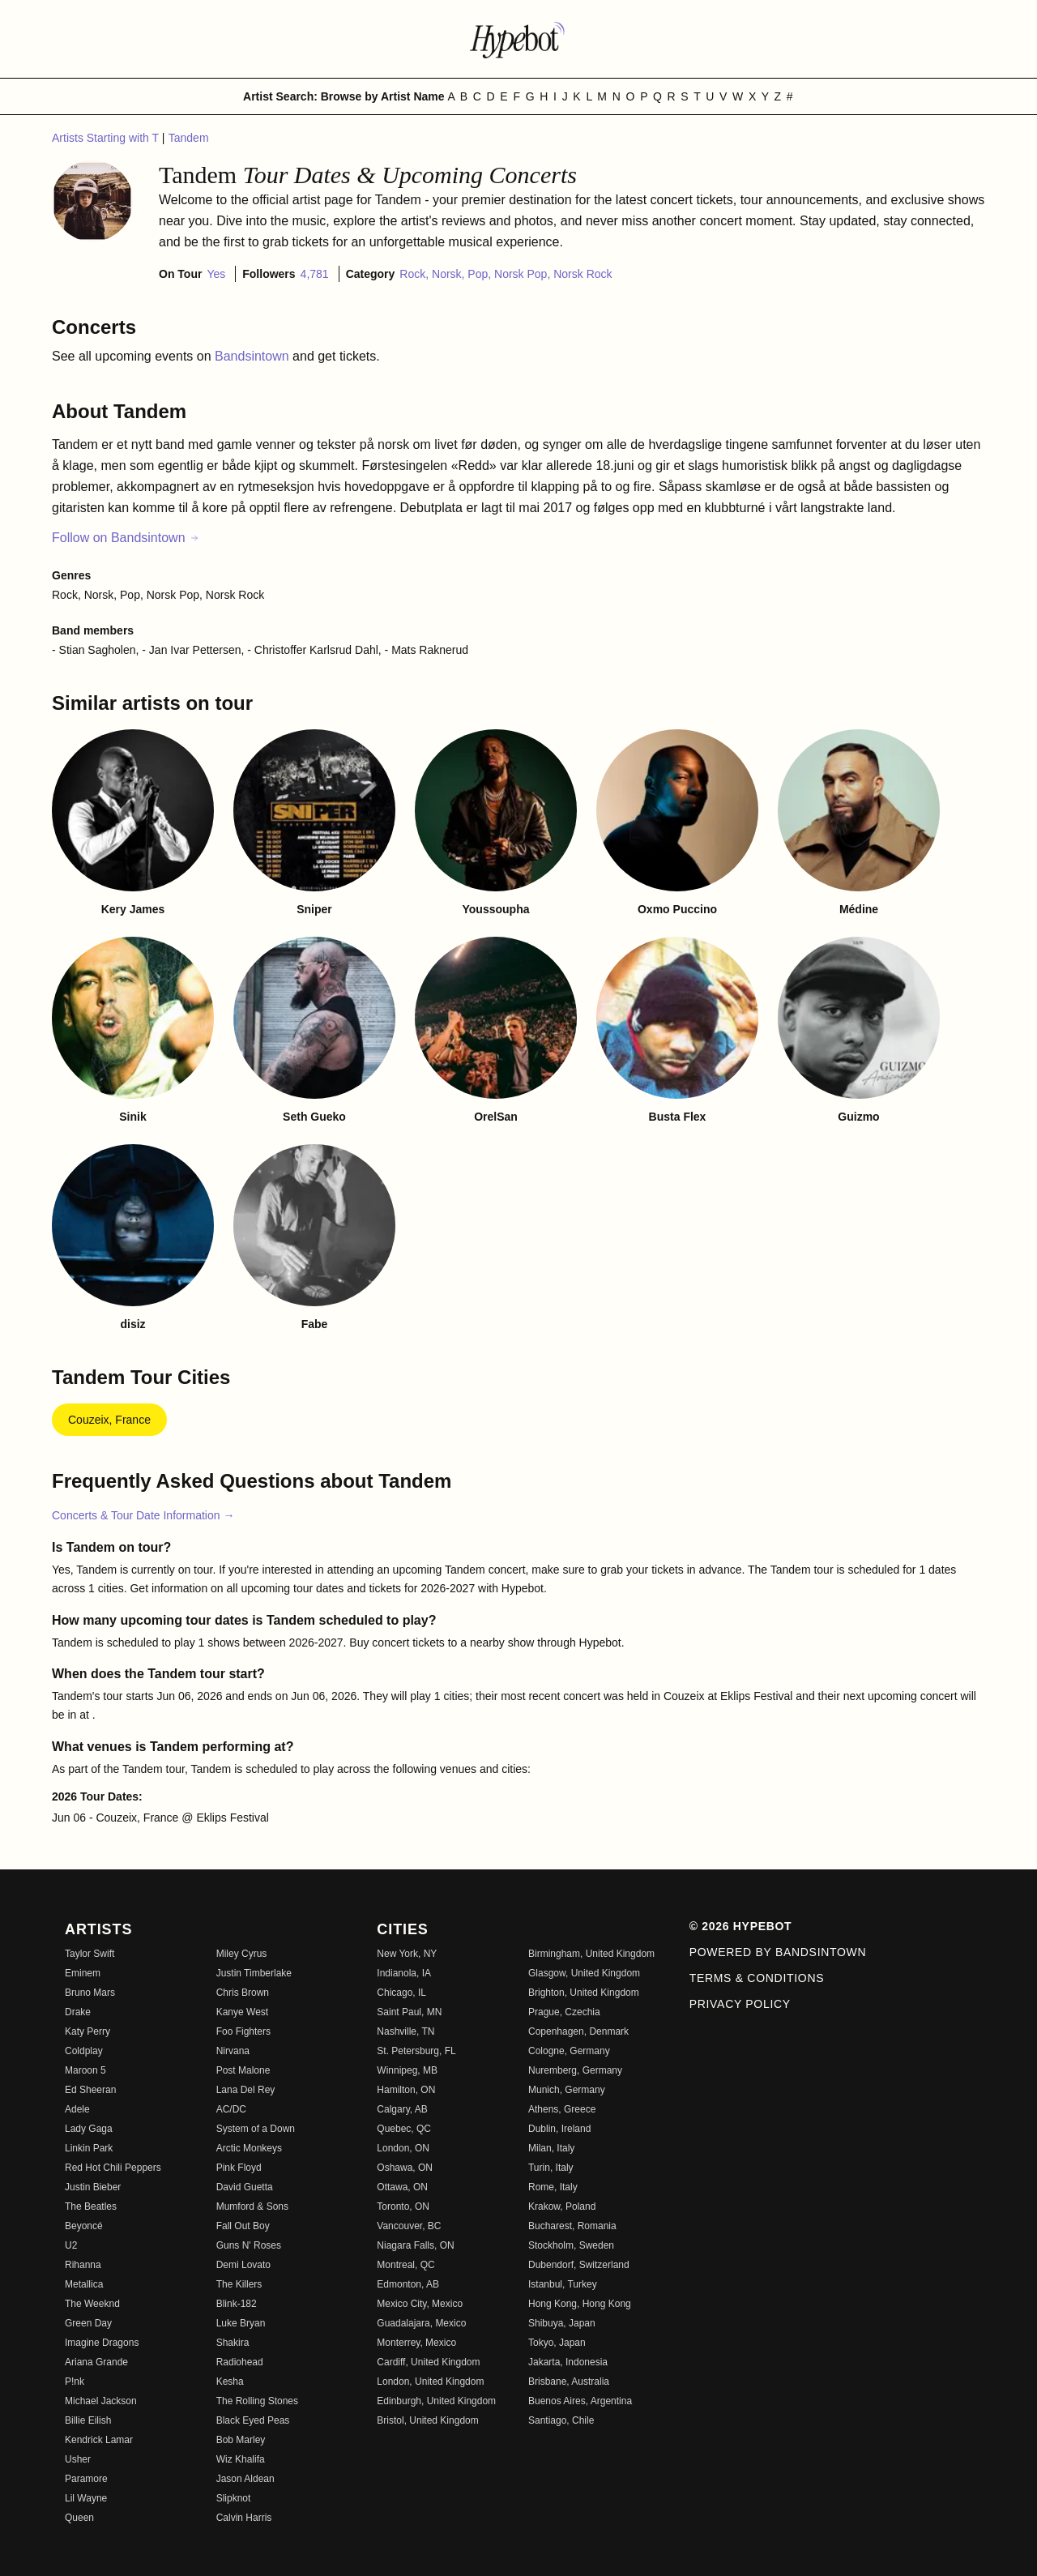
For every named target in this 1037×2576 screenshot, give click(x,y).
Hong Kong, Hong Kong (579, 2303)
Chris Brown (242, 1992)
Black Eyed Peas (253, 2420)
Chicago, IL (401, 1992)
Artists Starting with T (107, 137)
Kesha (230, 2381)
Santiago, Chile (561, 2420)
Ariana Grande (96, 2362)
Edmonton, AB (408, 2284)
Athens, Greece (561, 2109)
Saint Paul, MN (409, 2012)
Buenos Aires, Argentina (580, 2401)
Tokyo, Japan (557, 2342)
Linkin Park (89, 2148)
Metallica (84, 2284)
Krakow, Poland (561, 2206)
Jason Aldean (245, 2478)
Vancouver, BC (409, 2226)
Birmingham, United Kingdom (591, 1953)
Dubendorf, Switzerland (578, 2265)
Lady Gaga (89, 2128)
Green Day (88, 2323)
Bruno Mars (90, 1992)
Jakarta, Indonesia (568, 2362)
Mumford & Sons (252, 2206)
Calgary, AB (402, 2109)
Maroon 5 (85, 2070)
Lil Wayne (86, 2498)
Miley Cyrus (241, 1953)
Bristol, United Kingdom (427, 2420)
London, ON (403, 2148)
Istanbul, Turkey (562, 2284)
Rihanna (83, 2265)
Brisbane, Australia (568, 2381)
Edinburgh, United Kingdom (436, 2401)
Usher (78, 2459)
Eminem (82, 1973)
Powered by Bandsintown (778, 1952)
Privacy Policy (740, 2003)
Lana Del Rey (245, 2089)
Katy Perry (87, 2031)
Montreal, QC (405, 2265)
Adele (77, 2109)
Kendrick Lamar (99, 2440)
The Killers (239, 2284)
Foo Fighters (243, 2031)
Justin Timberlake (254, 1973)
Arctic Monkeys (249, 2148)
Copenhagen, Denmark (578, 2031)
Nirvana (233, 2051)
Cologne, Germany (569, 2051)
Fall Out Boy (243, 2226)
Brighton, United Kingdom (583, 1992)
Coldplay (84, 2051)
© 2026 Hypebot (740, 1926)
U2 (71, 2245)
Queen (79, 2517)
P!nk (74, 2381)
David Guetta (244, 2187)
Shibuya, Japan (561, 2323)
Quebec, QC (404, 2128)
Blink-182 (236, 2303)
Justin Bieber (93, 2187)
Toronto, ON (403, 2206)
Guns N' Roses (248, 2245)
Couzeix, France (109, 1419)
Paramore (86, 2478)
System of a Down (255, 2128)
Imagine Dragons (102, 2342)
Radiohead (239, 2362)
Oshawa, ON (405, 2167)
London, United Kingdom (430, 2381)
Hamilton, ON (406, 2089)
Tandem (189, 137)
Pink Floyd (239, 2167)
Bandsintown (253, 356)
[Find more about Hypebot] (518, 39)
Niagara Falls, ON (415, 2245)
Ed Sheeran (90, 2089)
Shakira (233, 2342)
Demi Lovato (243, 2265)
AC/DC (231, 2109)
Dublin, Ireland (559, 2128)
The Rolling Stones (257, 2401)
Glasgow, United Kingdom (584, 1973)
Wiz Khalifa (240, 2459)
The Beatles (91, 2206)
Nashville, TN (405, 2031)
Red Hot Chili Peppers (113, 2167)
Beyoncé (84, 2226)
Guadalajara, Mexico (421, 2323)
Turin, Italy (551, 2167)
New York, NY (407, 1953)
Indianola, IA (404, 1973)
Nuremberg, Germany (575, 2070)
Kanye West (242, 2012)
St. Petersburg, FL (416, 2051)
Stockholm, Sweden (571, 2245)
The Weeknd (92, 2303)
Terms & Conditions (757, 1978)
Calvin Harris (244, 2517)
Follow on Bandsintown (126, 538)
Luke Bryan (241, 2323)
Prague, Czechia (564, 2012)
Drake (78, 2012)
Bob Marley (241, 2440)
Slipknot (233, 2498)
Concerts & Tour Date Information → (143, 1515)
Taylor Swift (89, 1953)
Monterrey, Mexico (416, 2342)
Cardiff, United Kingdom (428, 2362)
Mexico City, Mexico (420, 2303)
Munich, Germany (566, 2089)
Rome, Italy (553, 2187)
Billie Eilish (88, 2420)
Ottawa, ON (402, 2187)
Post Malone (243, 2070)
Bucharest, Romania (572, 2226)
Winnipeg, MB (407, 2070)
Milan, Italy (551, 2148)
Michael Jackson (101, 2401)
